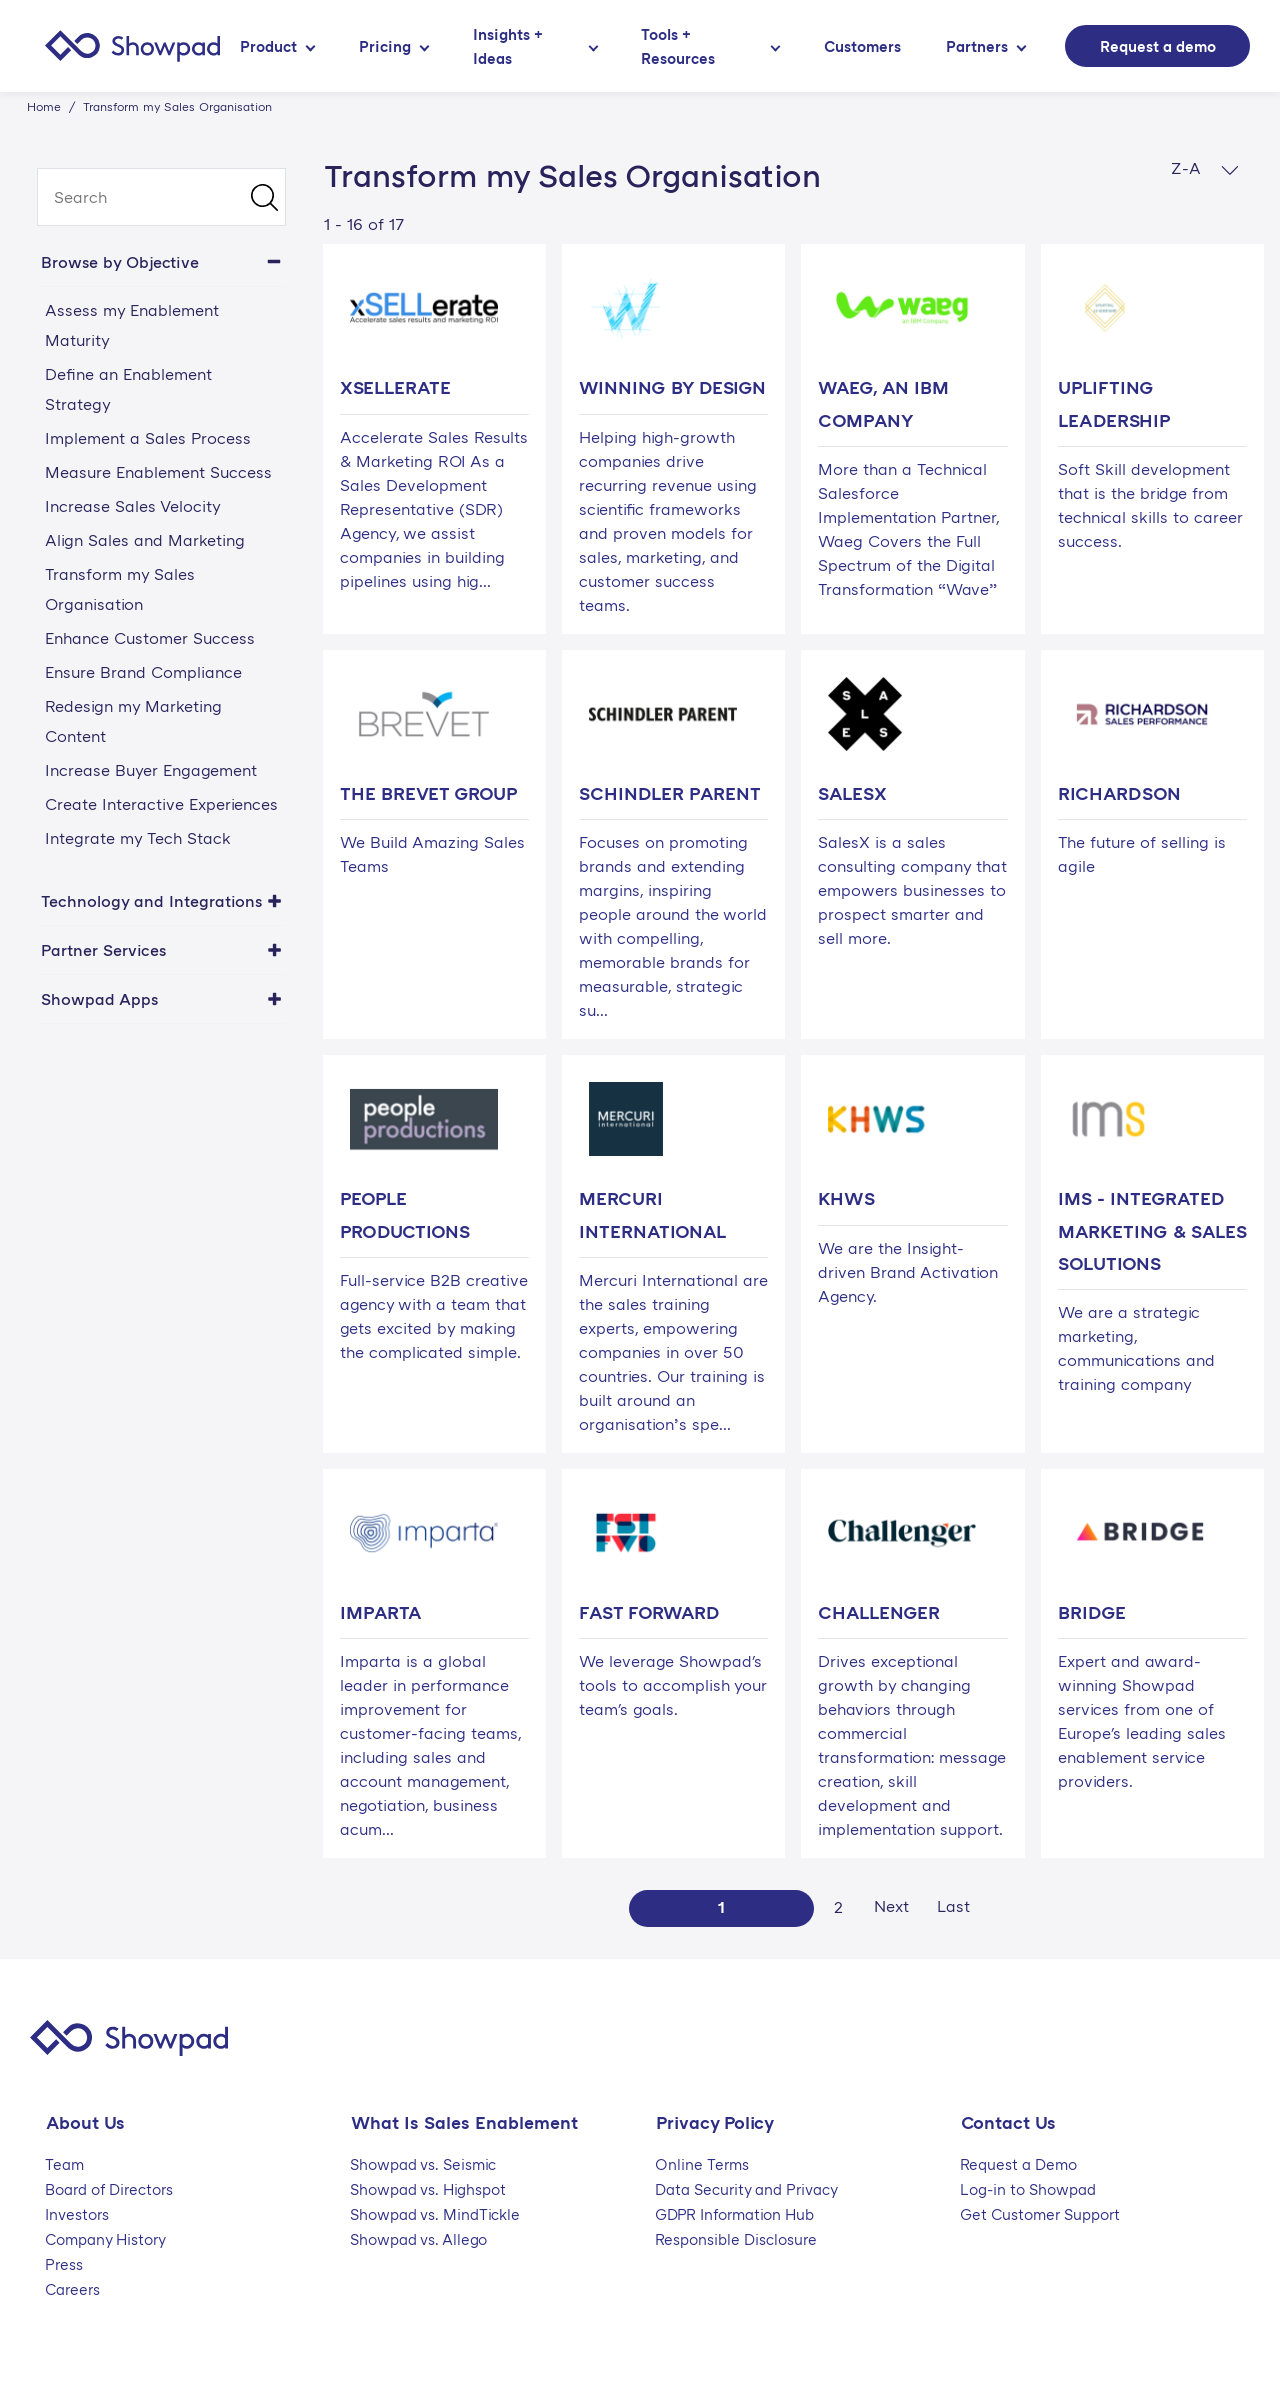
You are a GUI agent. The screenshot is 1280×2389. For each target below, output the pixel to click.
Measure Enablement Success (158, 472)
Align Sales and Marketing (145, 540)
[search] (161, 197)
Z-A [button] (1205, 168)
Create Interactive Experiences (161, 804)
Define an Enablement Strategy (128, 389)
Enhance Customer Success (150, 638)
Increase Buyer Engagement (151, 770)
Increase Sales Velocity (133, 506)
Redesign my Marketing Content (133, 721)
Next (891, 1906)
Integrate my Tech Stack (138, 838)
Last (953, 1906)
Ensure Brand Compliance (143, 672)
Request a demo (1158, 46)
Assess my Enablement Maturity (132, 325)
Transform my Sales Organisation (120, 589)
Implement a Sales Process (148, 438)
